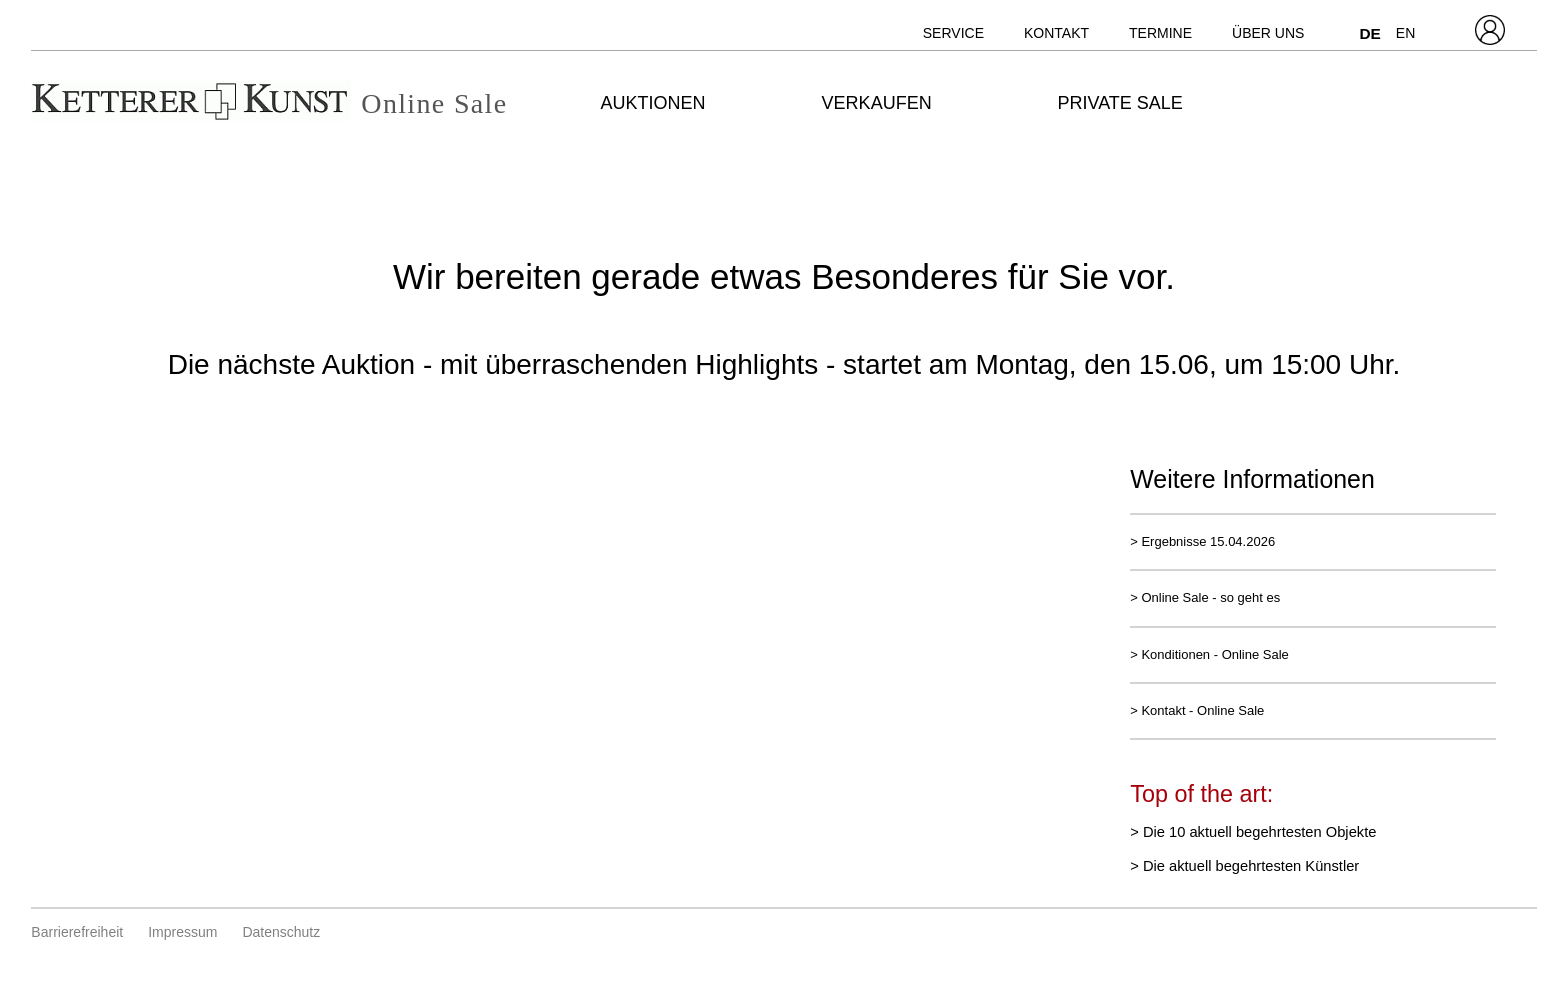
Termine (1160, 33)
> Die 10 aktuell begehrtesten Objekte (1253, 832)
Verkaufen (877, 103)
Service (953, 33)
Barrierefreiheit (77, 932)
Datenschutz (281, 932)
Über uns (1268, 33)
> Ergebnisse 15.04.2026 (1202, 541)
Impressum (182, 932)
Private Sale (1119, 103)
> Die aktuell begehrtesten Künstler (1244, 866)
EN (1405, 33)
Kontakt (1056, 33)
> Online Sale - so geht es (1205, 597)
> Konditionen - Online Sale (1209, 654)
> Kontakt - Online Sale (1197, 710)
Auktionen (653, 103)
